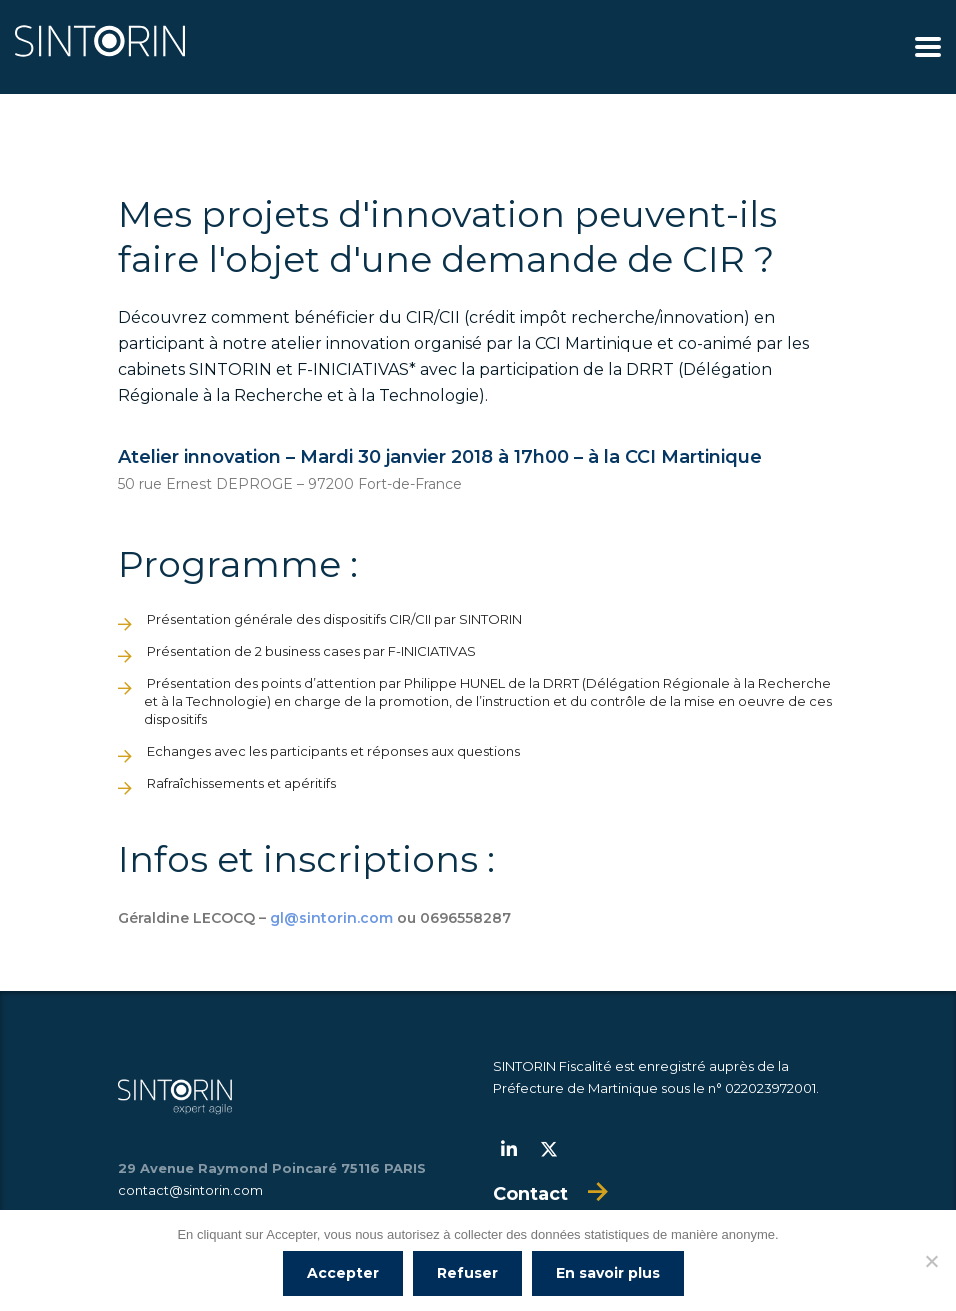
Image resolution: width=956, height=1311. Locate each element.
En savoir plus (608, 1273)
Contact (530, 1194)
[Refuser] (931, 1261)
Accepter (343, 1273)
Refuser (467, 1273)
